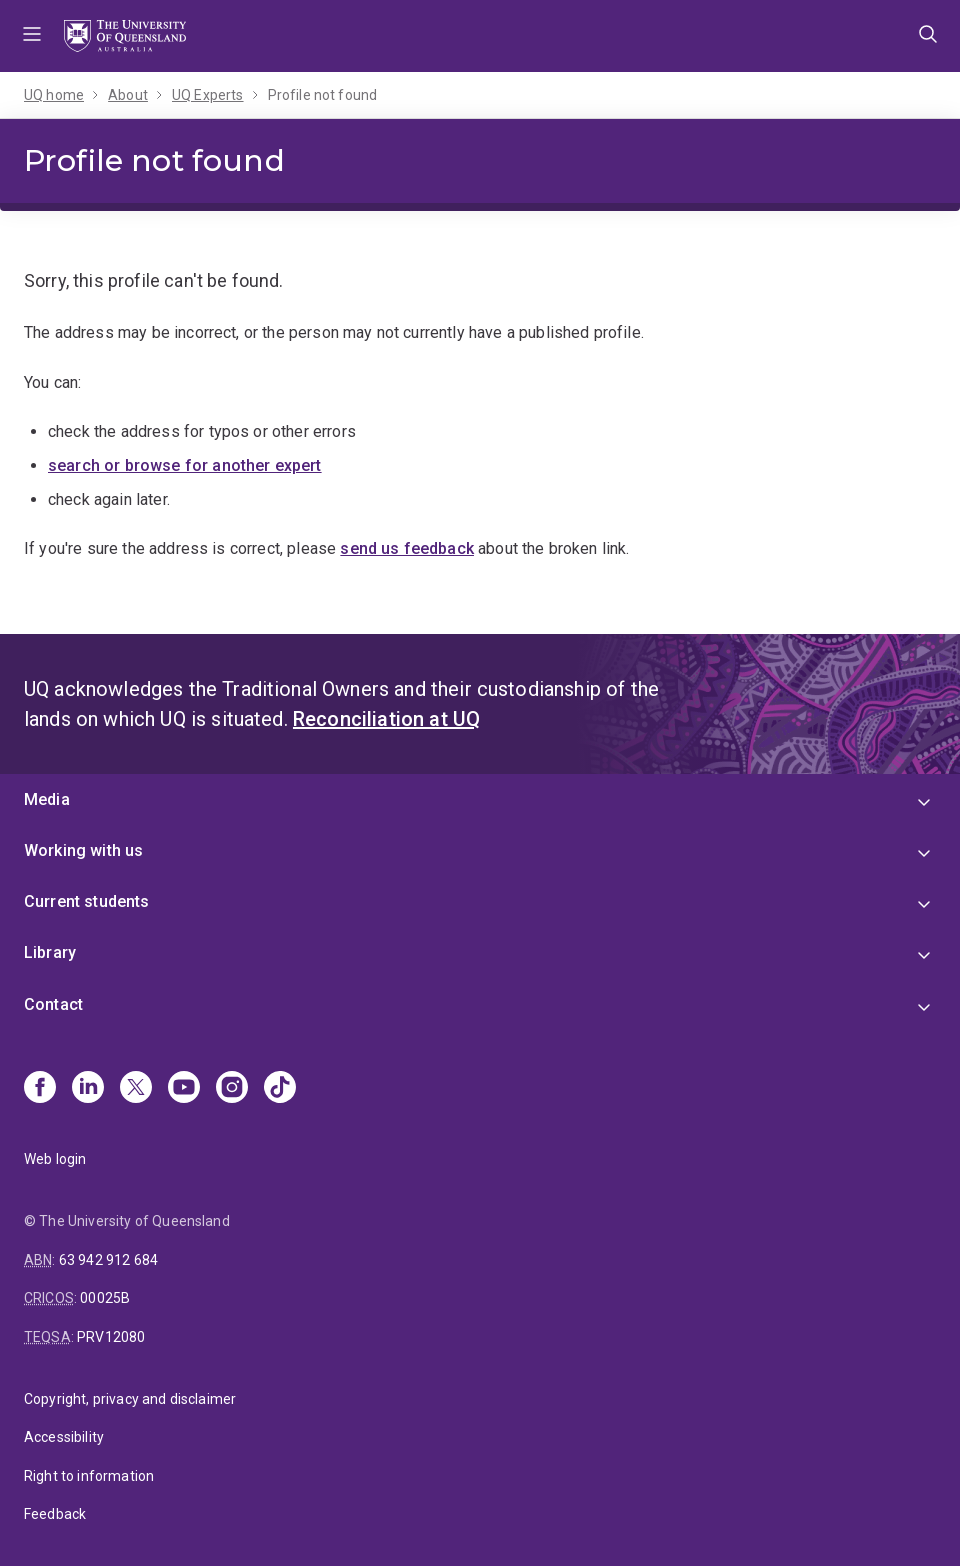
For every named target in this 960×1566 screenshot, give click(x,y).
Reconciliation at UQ (386, 719)
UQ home (54, 95)
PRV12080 (111, 1337)
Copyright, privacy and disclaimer (130, 1399)
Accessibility (64, 1437)
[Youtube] (184, 1089)
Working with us (83, 850)
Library (50, 952)
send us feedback (407, 548)
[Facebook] (40, 1089)
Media (47, 799)
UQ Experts (208, 95)
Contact (53, 1004)
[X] (136, 1089)
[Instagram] (232, 1089)
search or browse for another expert (185, 465)
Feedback (55, 1514)
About (128, 95)
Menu (32, 36)
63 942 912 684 (108, 1260)
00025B (105, 1298)
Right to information (89, 1476)
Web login (55, 1159)
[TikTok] (280, 1089)
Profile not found (323, 95)
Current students (87, 901)
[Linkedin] (88, 1089)
